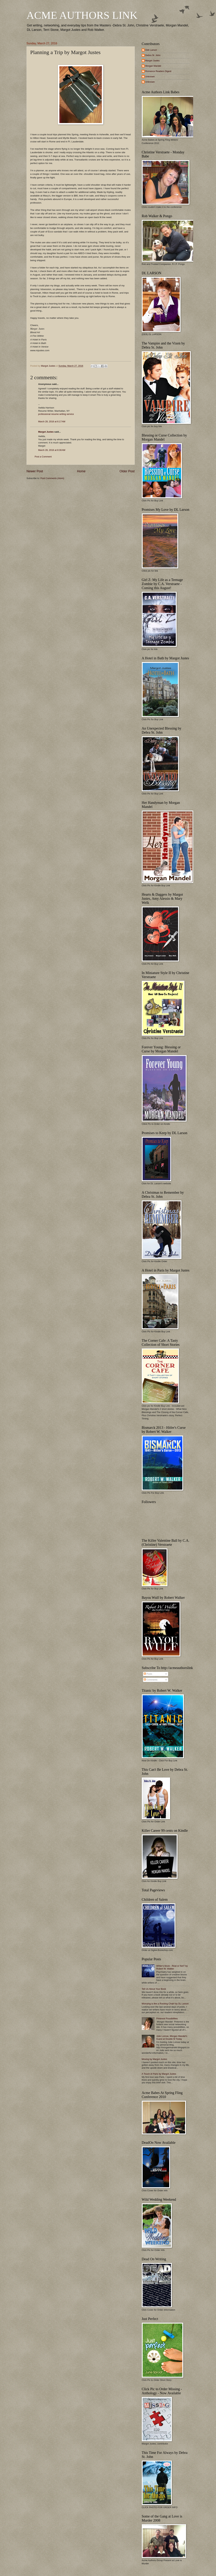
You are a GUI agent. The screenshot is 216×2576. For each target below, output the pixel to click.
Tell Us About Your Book (154, 1989)
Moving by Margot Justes (154, 2059)
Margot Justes (46, 431)
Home (81, 471)
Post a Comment (43, 456)
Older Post (126, 471)
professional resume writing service (56, 414)
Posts (148, 1674)
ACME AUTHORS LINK (82, 15)
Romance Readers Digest (158, 71)
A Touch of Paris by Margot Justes (159, 2074)
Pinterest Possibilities (167, 2018)
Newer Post (35, 471)
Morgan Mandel (153, 66)
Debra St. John (153, 55)
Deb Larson (151, 50)
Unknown (150, 76)
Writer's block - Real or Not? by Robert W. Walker (172, 1967)
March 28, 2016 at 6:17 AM (51, 421)
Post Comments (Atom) (52, 478)
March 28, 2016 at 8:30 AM (51, 450)
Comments (151, 1679)
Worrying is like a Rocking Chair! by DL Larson (165, 2003)
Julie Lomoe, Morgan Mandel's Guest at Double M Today (171, 2037)
